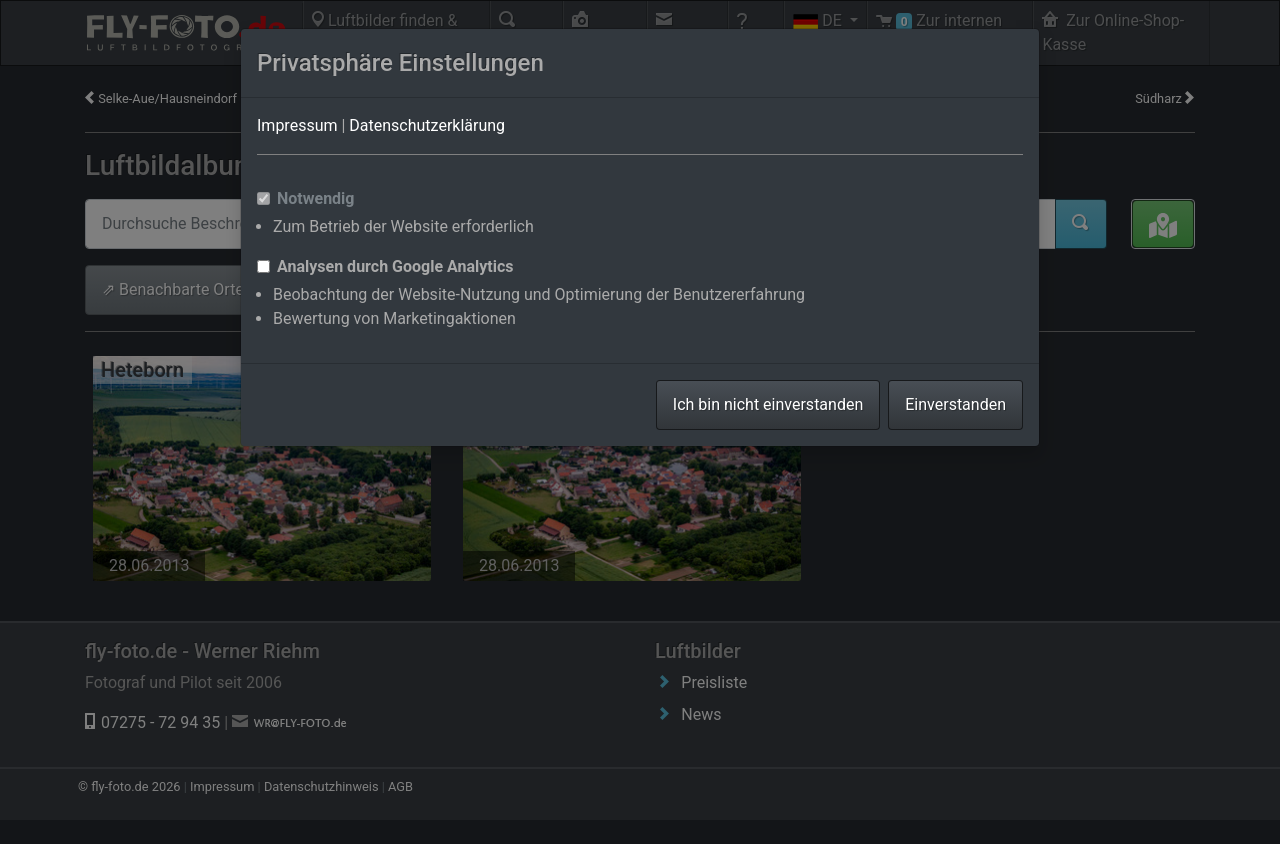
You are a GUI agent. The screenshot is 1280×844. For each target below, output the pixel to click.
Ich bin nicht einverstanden (768, 404)
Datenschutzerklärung (427, 125)
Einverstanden (955, 404)
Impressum (297, 125)
